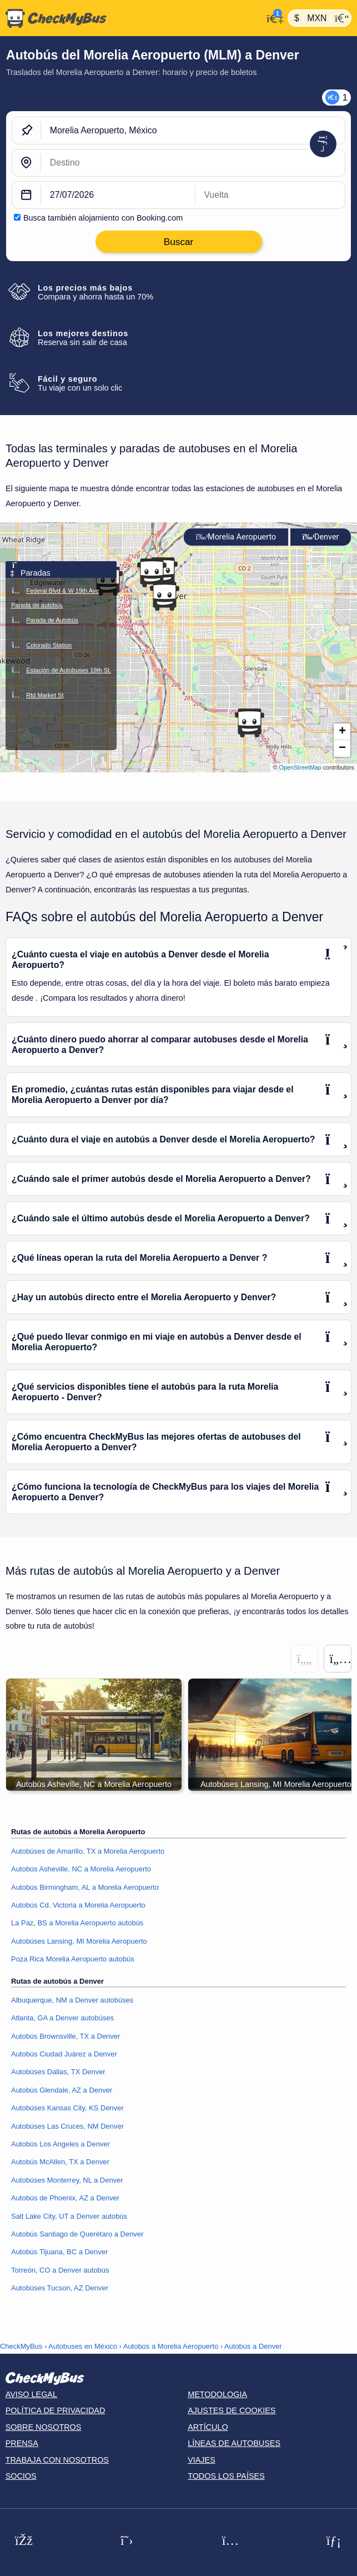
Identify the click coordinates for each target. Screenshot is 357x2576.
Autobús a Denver (253, 2346)
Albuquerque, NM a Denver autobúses (72, 2000)
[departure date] (118, 195)
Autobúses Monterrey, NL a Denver (67, 2180)
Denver (320, 537)
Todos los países (226, 2476)
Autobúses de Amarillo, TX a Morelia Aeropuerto (87, 1851)
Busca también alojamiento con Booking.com (103, 217)
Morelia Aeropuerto (236, 537)
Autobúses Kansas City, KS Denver (67, 2108)
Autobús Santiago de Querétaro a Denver (77, 2234)
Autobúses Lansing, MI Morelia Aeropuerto (79, 1941)
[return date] (270, 195)
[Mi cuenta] (272, 17)
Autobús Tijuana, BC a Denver (59, 2252)
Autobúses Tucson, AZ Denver (59, 2288)
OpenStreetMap (300, 767)
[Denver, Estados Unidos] (193, 162)
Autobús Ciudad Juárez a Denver (64, 2054)
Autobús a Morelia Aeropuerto (170, 2346)
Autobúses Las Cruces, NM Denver (67, 2126)
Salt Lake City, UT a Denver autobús (69, 2216)
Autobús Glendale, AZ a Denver (61, 2090)
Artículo (208, 2427)
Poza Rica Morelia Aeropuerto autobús (72, 1959)
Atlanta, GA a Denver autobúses (62, 2018)
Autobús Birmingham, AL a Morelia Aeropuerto (85, 1887)
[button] (164, 596)
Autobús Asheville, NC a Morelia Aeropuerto (81, 1869)
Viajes (201, 2459)
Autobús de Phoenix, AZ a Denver (65, 2198)
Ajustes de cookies (231, 2410)
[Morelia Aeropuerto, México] (193, 130)
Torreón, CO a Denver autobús (60, 2270)
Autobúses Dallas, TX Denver (58, 2072)
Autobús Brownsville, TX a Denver (65, 2036)
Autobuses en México (82, 2346)
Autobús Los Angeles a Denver (60, 2144)
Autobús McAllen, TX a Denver (60, 2162)
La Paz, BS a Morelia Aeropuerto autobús (77, 1923)
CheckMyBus (21, 2346)
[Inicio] (131, 18)
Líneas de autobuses (234, 2443)
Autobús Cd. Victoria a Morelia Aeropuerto (78, 1905)
